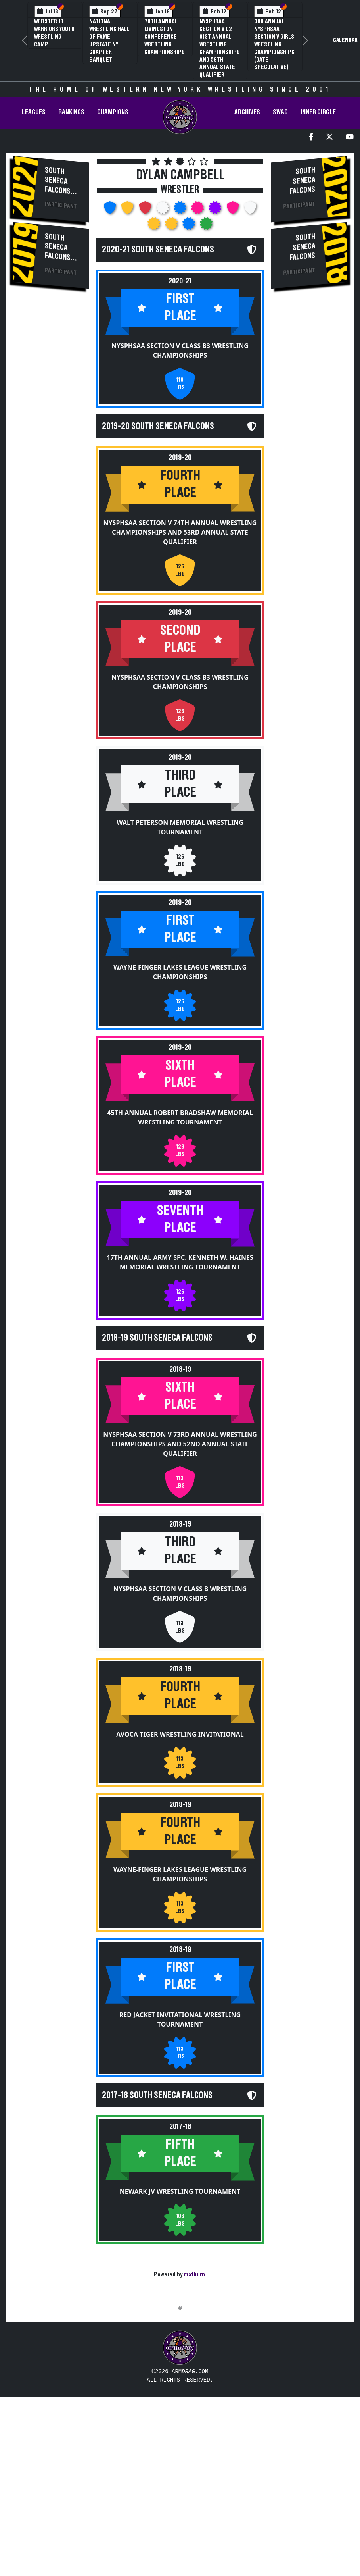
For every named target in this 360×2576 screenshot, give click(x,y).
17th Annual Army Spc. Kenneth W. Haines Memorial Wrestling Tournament (180, 1290)
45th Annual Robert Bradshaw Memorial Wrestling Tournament (180, 1145)
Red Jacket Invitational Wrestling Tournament (180, 2061)
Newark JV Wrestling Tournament (180, 2247)
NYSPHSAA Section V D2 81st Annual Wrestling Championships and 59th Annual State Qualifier (219, 48)
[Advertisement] (180, 2383)
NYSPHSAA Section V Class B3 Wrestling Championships (180, 365)
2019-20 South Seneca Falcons (158, 440)
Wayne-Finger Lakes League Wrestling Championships (180, 1000)
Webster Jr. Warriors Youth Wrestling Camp (54, 33)
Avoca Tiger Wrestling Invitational (179, 1775)
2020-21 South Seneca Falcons (158, 249)
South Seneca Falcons (58, 180)
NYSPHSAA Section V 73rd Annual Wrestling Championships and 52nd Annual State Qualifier (180, 1486)
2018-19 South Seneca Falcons (157, 1366)
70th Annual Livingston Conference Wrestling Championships (164, 36)
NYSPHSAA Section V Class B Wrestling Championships (180, 1635)
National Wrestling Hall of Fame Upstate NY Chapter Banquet (109, 40)
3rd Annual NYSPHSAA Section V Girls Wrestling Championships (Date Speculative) (274, 44)
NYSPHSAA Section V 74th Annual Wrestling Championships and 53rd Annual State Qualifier (180, 560)
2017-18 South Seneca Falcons (157, 2136)
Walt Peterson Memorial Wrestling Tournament (180, 855)
